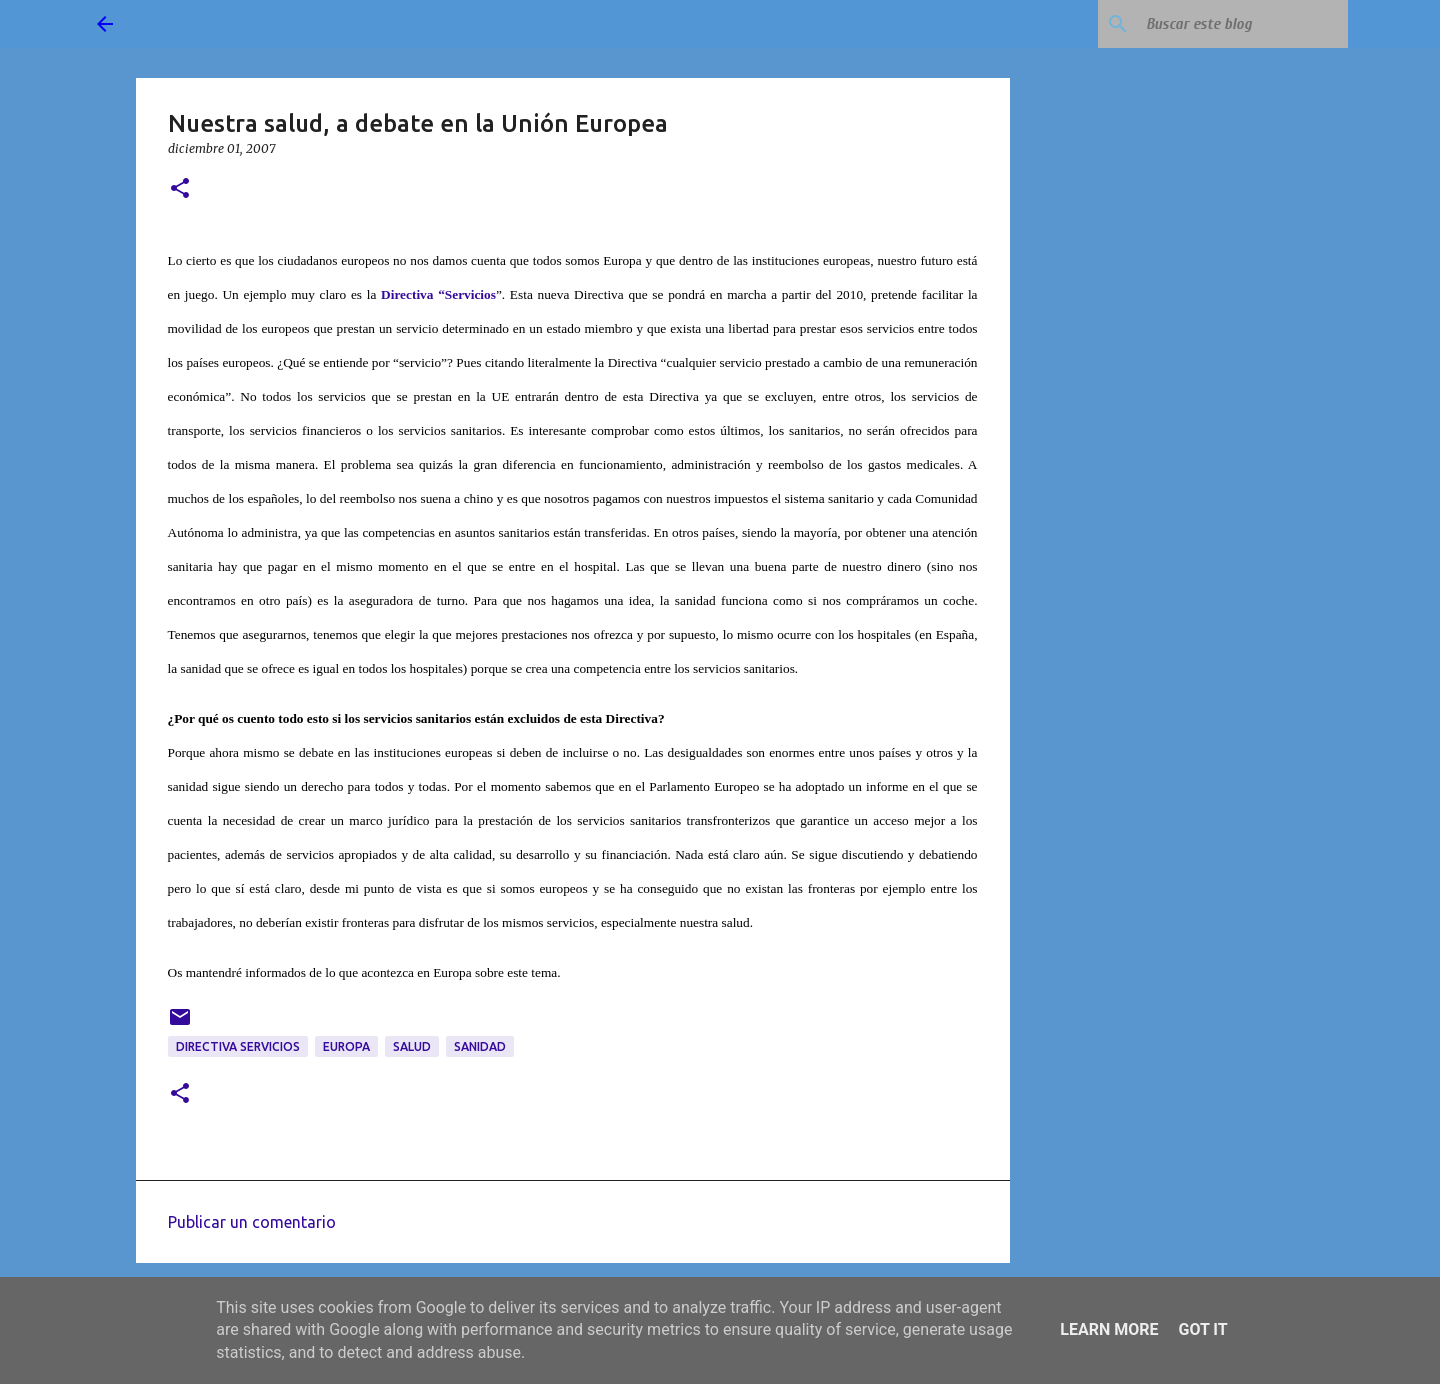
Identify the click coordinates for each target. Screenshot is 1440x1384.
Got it (1202, 1329)
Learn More (1109, 1329)
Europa (346, 1046)
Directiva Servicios (238, 1046)
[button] (180, 189)
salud (412, 1046)
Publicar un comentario (252, 1222)
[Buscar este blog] (1243, 24)
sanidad (480, 1046)
